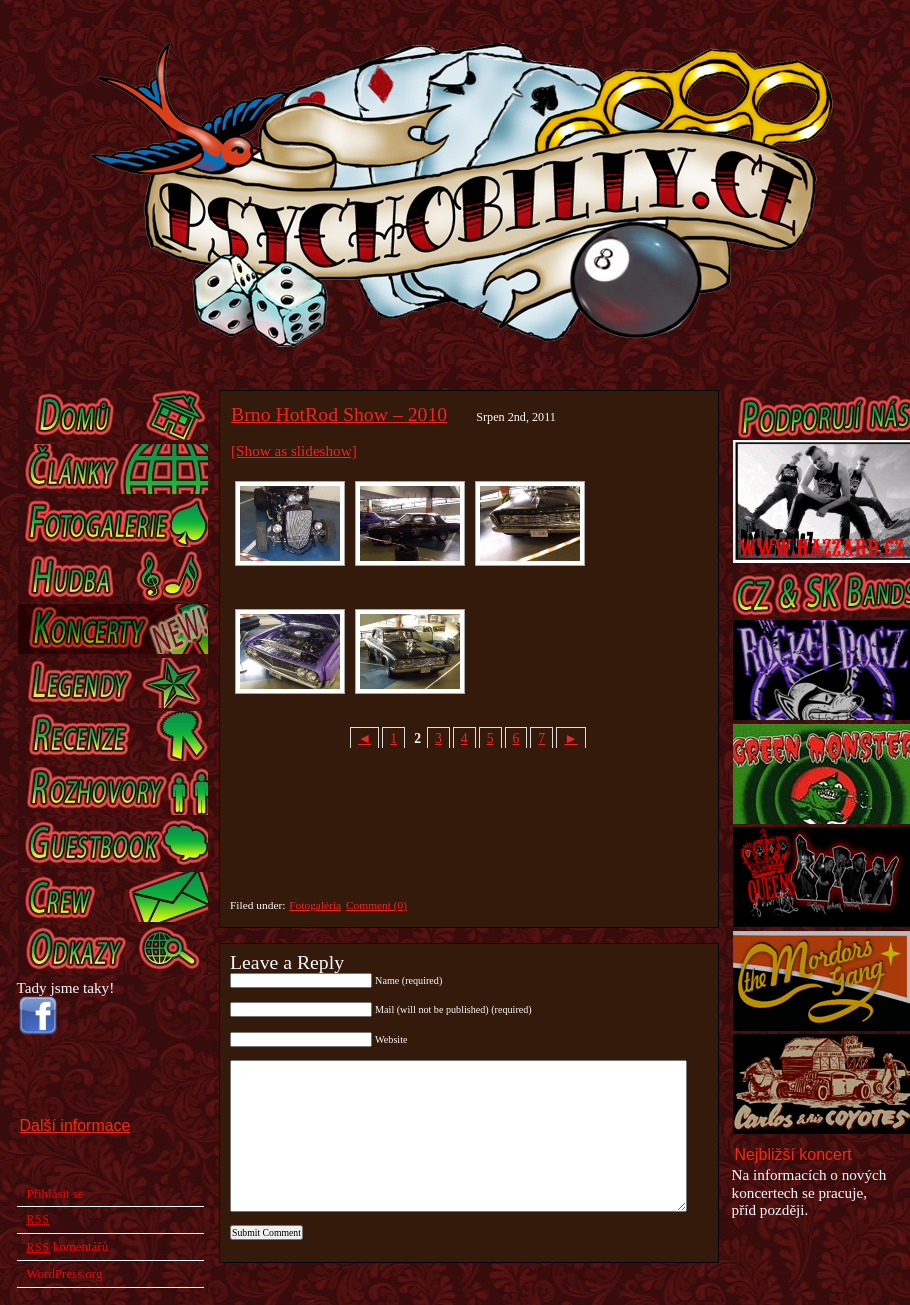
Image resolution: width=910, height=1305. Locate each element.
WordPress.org (65, 1273)
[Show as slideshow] (294, 450)
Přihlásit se (55, 1193)
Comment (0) (376, 905)
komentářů (68, 1246)
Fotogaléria (315, 905)
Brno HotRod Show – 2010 (339, 414)
